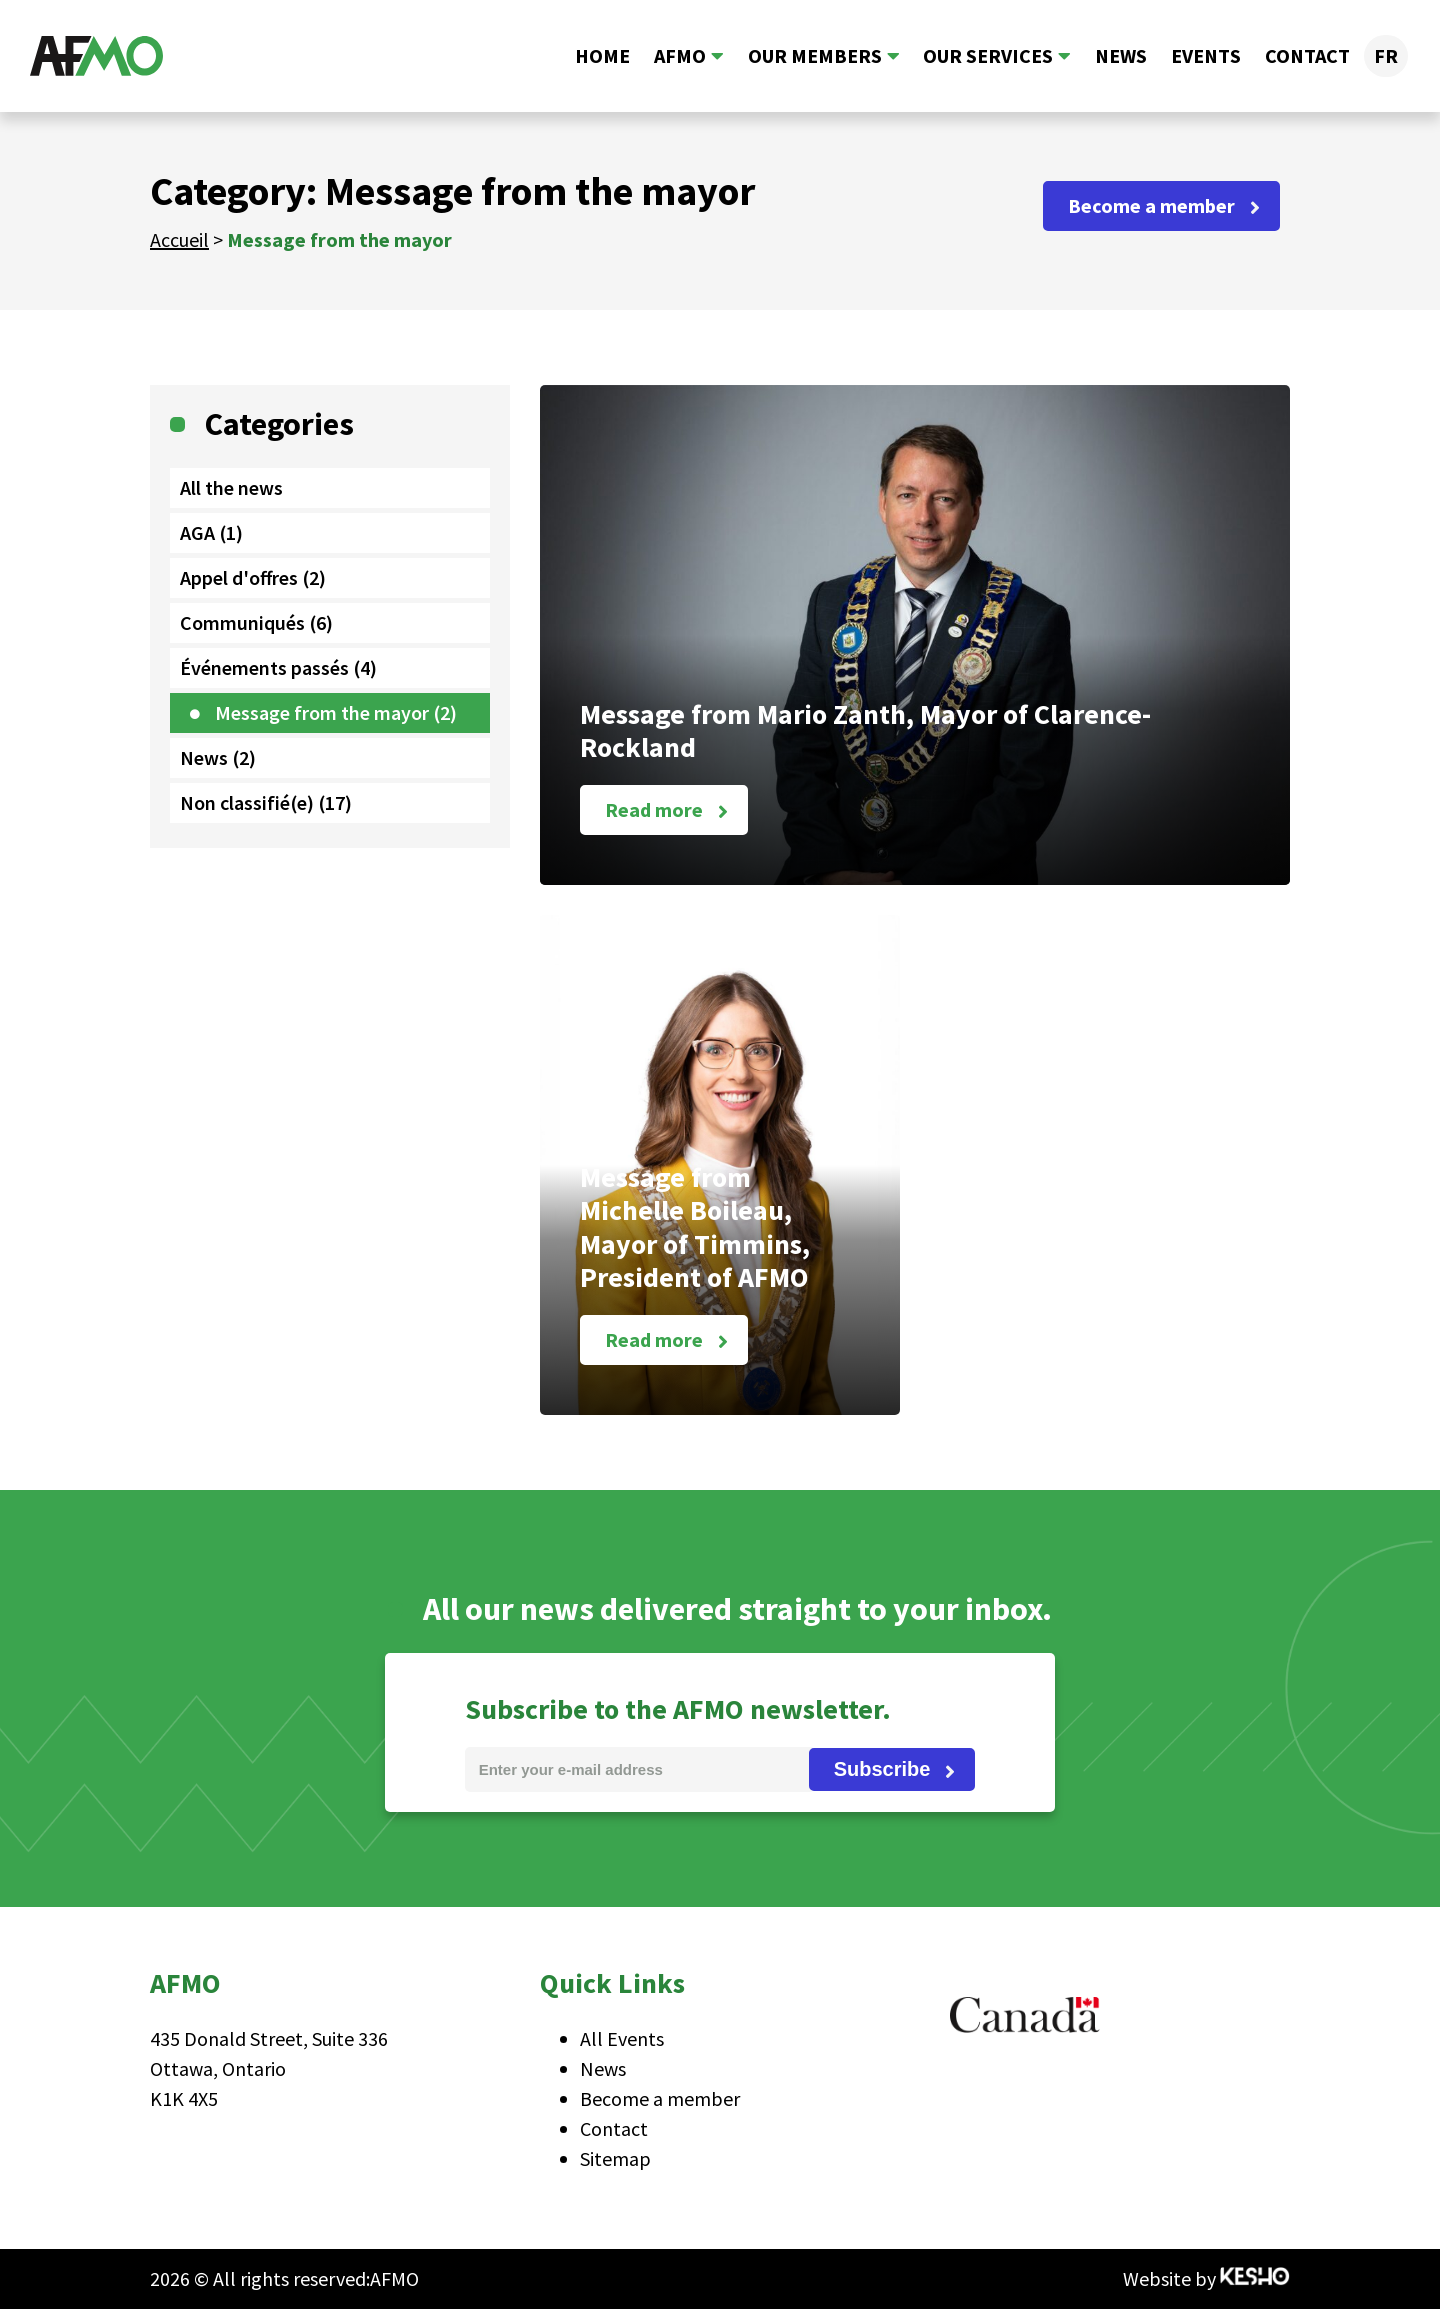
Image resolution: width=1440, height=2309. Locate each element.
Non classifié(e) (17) (266, 802)
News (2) (218, 757)
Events (1206, 55)
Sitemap (615, 2158)
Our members (814, 55)
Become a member (1151, 205)
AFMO (679, 55)
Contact (1307, 55)
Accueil (179, 239)
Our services (988, 55)
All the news (231, 487)
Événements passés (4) (278, 667)
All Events (622, 2038)
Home (601, 55)
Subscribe (882, 1769)
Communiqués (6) (256, 622)
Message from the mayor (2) (336, 712)
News (1121, 55)
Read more (654, 809)
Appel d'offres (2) (253, 577)
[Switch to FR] (1386, 56)
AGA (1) (211, 532)
